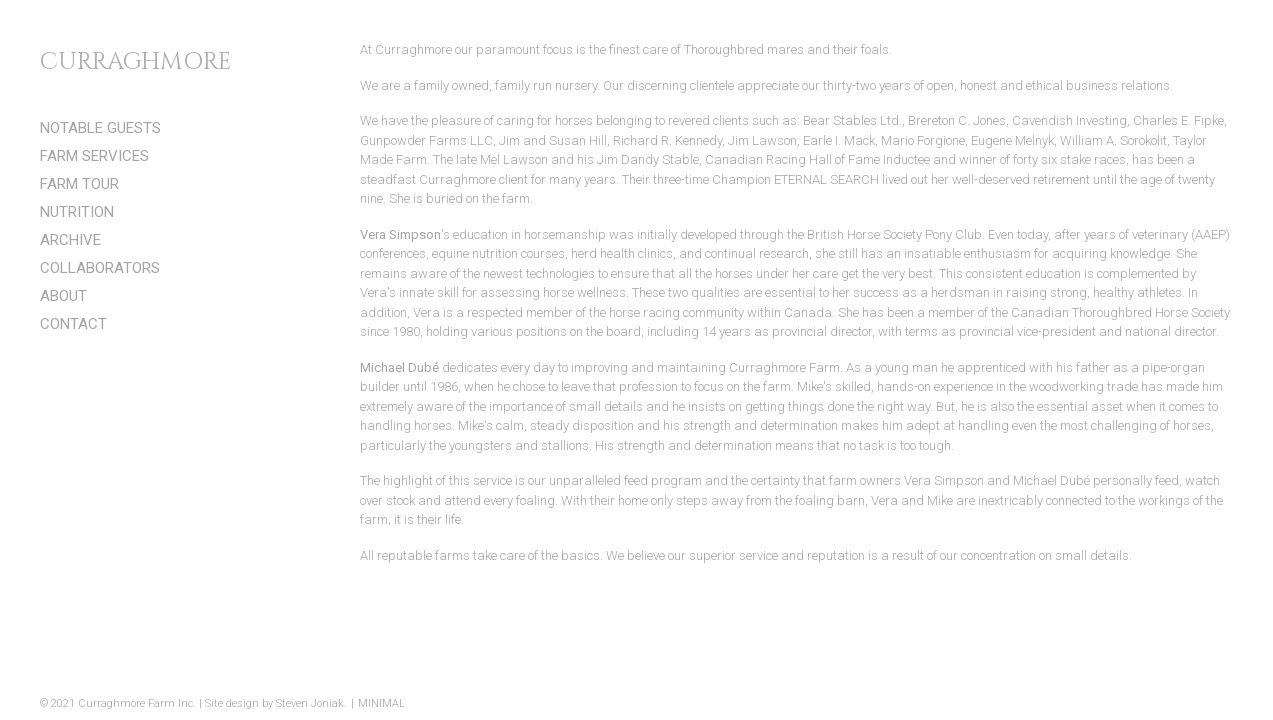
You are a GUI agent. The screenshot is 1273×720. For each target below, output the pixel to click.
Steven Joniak (310, 703)
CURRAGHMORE (136, 62)
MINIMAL (381, 703)
